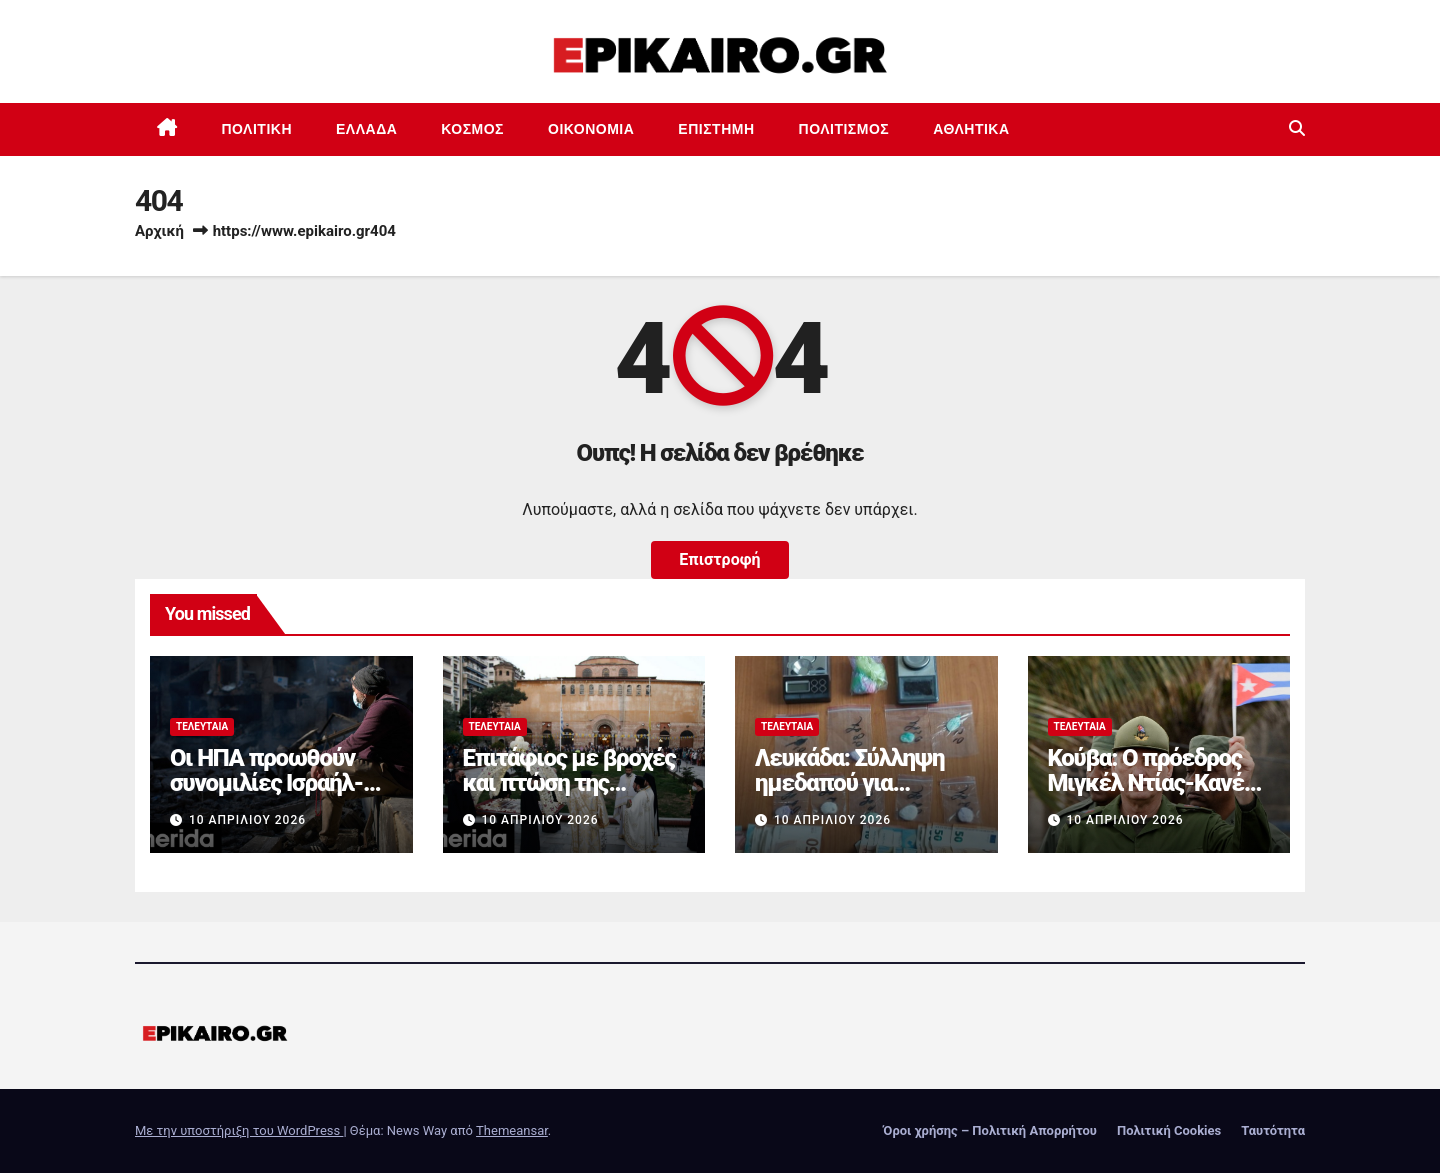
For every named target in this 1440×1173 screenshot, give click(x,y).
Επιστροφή (719, 559)
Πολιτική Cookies (1169, 1130)
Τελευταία (202, 726)
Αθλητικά (971, 129)
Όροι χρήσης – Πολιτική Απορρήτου (990, 1130)
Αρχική (159, 231)
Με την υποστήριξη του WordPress (239, 1130)
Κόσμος (472, 129)
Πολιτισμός (844, 129)
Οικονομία (591, 129)
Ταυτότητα (1273, 1130)
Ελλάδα (366, 129)
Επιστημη (716, 129)
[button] (1297, 128)
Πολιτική (257, 129)
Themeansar (512, 1130)
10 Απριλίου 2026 (247, 820)
